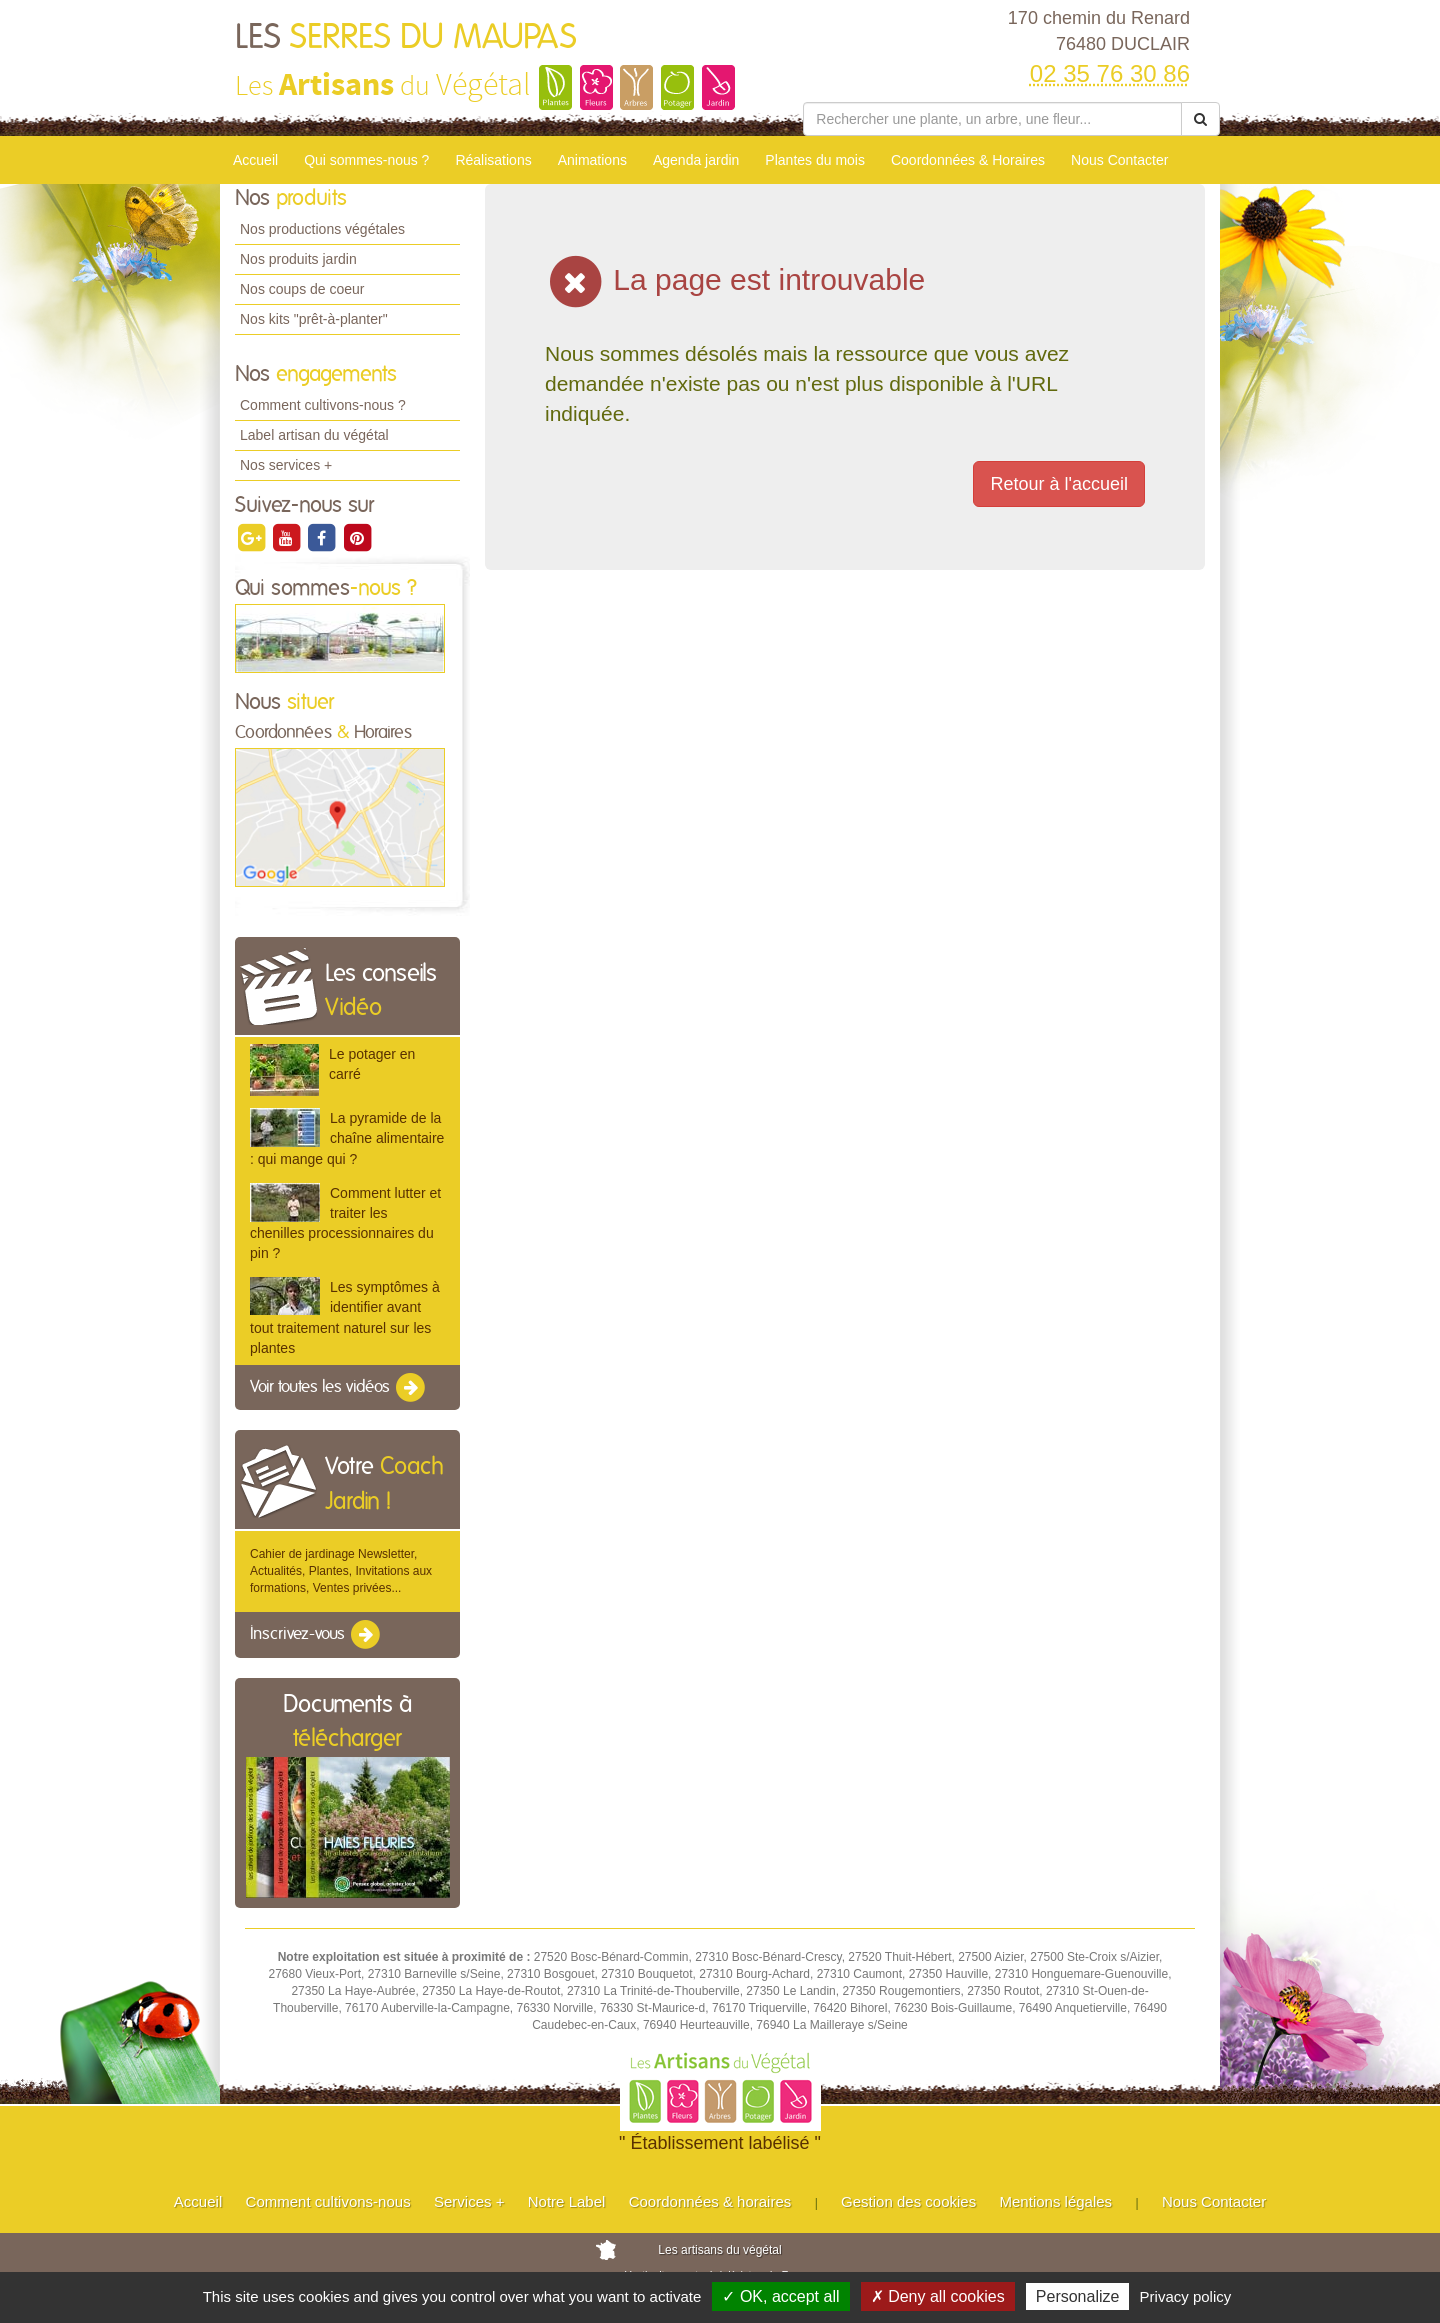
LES (406, 38)
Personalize (1078, 2296)
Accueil (255, 160)
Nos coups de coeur (302, 289)
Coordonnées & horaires (710, 2201)
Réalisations (493, 160)
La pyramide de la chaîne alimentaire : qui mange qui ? (347, 1138)
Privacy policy (1186, 2296)
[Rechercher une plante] (992, 119)
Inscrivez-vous (316, 1635)
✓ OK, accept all (780, 2296)
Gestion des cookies (908, 2201)
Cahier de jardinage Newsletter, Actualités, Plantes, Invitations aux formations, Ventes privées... (341, 1571)
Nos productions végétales (322, 229)
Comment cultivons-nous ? (323, 405)
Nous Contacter (1119, 160)
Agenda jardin (696, 160)
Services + (469, 2201)
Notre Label (567, 2201)
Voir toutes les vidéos (339, 1388)
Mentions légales (1056, 2201)
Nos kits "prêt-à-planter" (314, 319)
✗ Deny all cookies (938, 2296)
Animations (592, 160)
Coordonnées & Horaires (968, 160)
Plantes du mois (815, 160)
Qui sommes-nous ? (366, 160)
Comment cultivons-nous (328, 2201)
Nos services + (286, 465)
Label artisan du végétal (314, 435)
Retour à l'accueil (1059, 484)
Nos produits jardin (298, 259)
